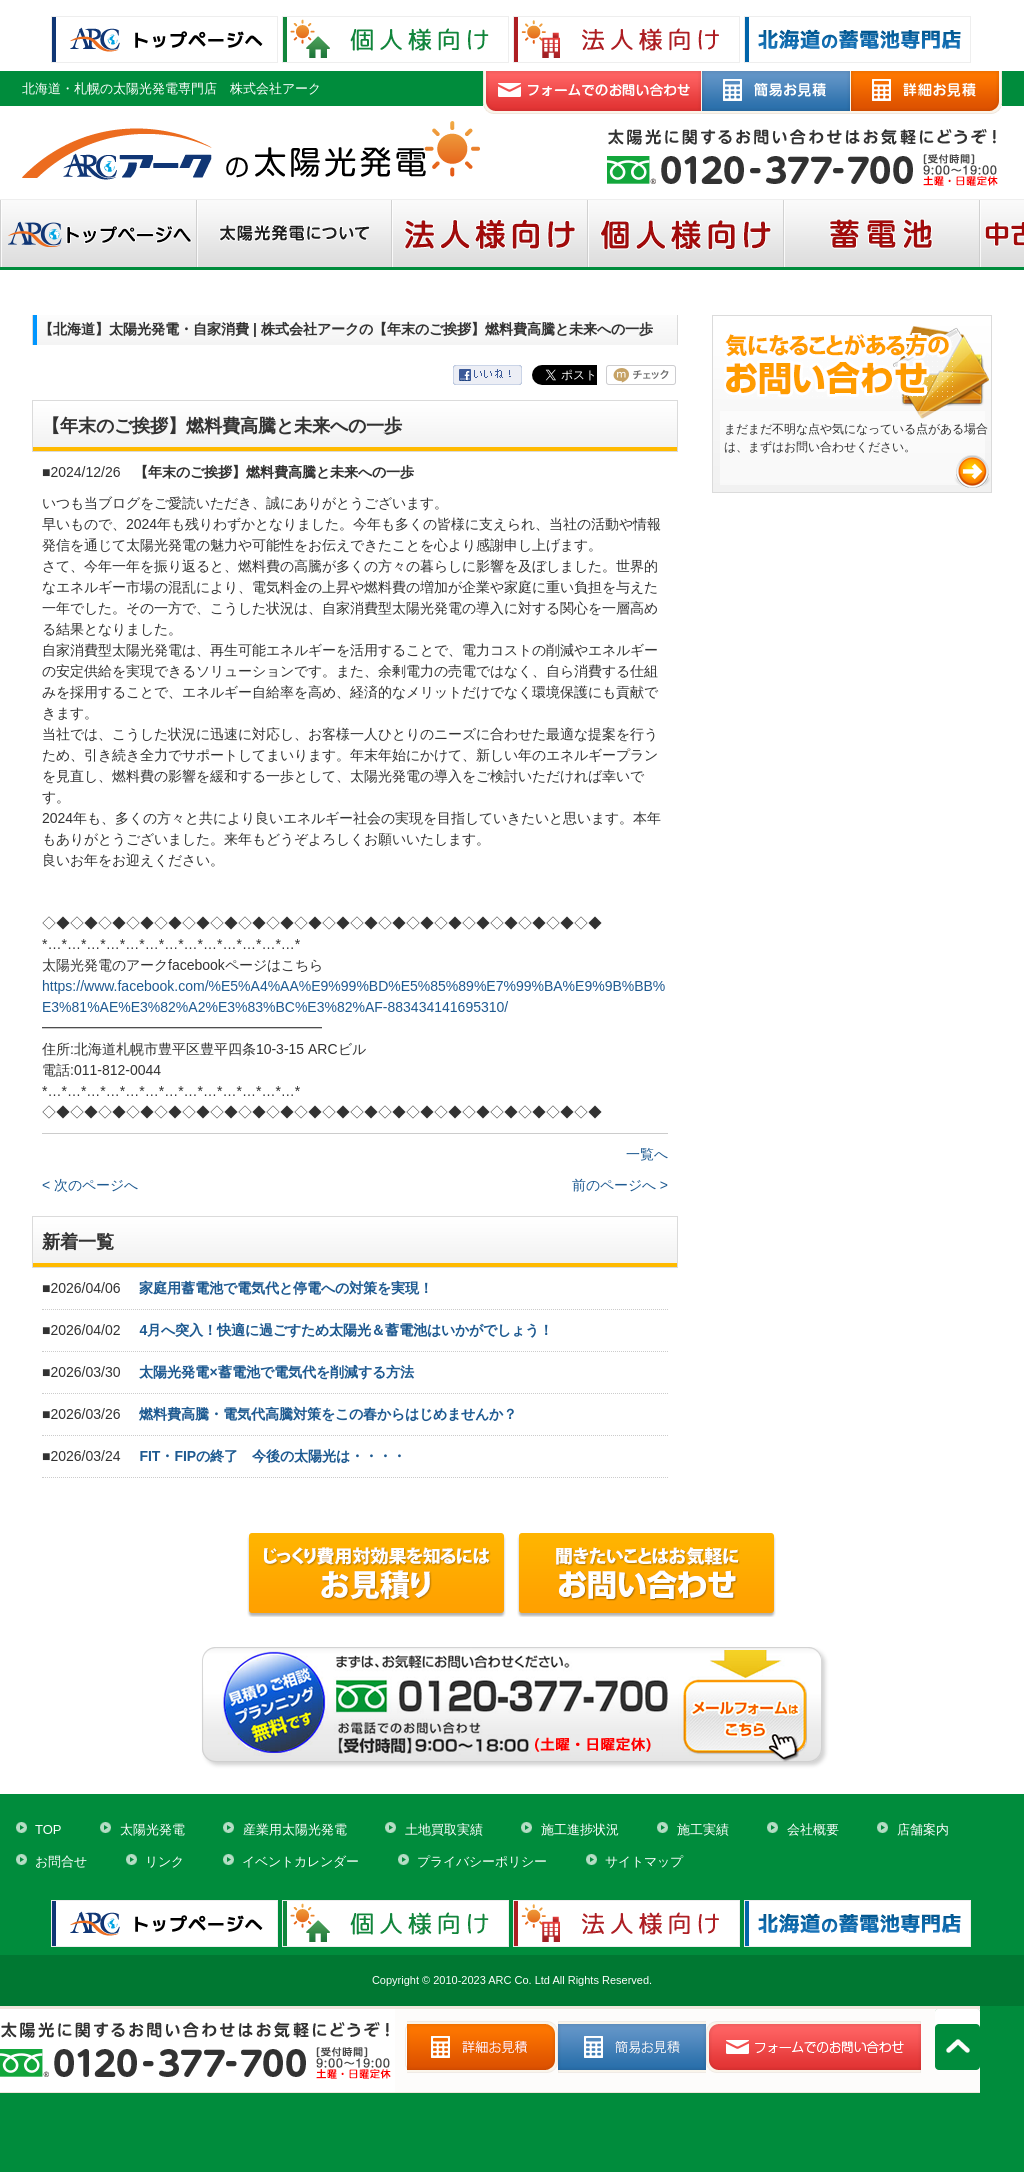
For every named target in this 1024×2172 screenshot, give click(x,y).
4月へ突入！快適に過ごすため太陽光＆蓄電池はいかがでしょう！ (346, 1330)
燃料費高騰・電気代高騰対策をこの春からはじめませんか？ (328, 1414)
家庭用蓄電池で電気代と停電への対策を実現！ (286, 1288)
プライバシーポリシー (482, 1861)
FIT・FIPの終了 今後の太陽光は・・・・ (272, 1456)
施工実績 (703, 1829)
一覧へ (647, 1154)
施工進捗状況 (580, 1829)
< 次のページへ (90, 1185)
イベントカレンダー (300, 1861)
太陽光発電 (152, 1829)
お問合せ (61, 1861)
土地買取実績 (444, 1829)
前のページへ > (620, 1185)
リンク (164, 1861)
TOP (48, 1829)
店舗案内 (923, 1829)
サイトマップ (644, 1861)
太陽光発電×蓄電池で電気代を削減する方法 (276, 1372)
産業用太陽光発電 (295, 1829)
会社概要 (813, 1829)
